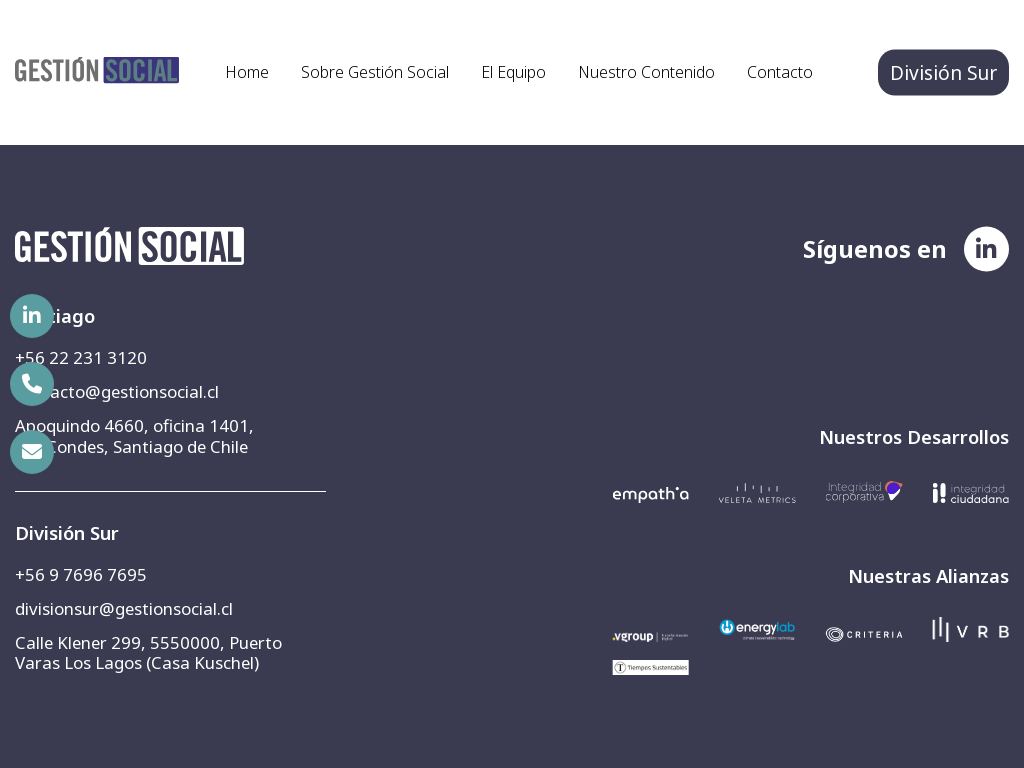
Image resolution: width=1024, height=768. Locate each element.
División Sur (943, 73)
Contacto (780, 72)
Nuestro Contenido (646, 72)
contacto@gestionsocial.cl (117, 391)
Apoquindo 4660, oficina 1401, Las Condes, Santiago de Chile (134, 435)
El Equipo (513, 72)
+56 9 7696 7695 (81, 574)
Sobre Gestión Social (375, 72)
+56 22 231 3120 (81, 357)
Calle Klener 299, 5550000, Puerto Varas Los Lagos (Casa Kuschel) (148, 652)
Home (247, 72)
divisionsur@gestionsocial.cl (124, 608)
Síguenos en (875, 249)
